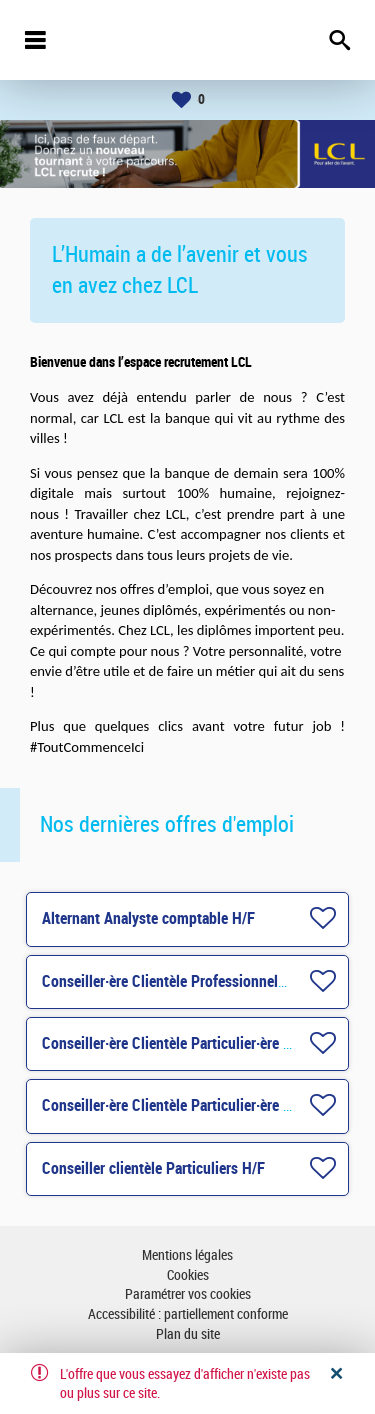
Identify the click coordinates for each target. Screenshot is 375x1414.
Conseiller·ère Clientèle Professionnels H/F (177, 981)
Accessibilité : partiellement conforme (188, 1314)
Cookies (188, 1275)
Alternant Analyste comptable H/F (148, 918)
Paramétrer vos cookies (188, 1294)
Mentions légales (187, 1255)
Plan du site (188, 1334)
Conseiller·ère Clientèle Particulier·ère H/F (174, 1043)
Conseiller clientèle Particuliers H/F (153, 1168)
